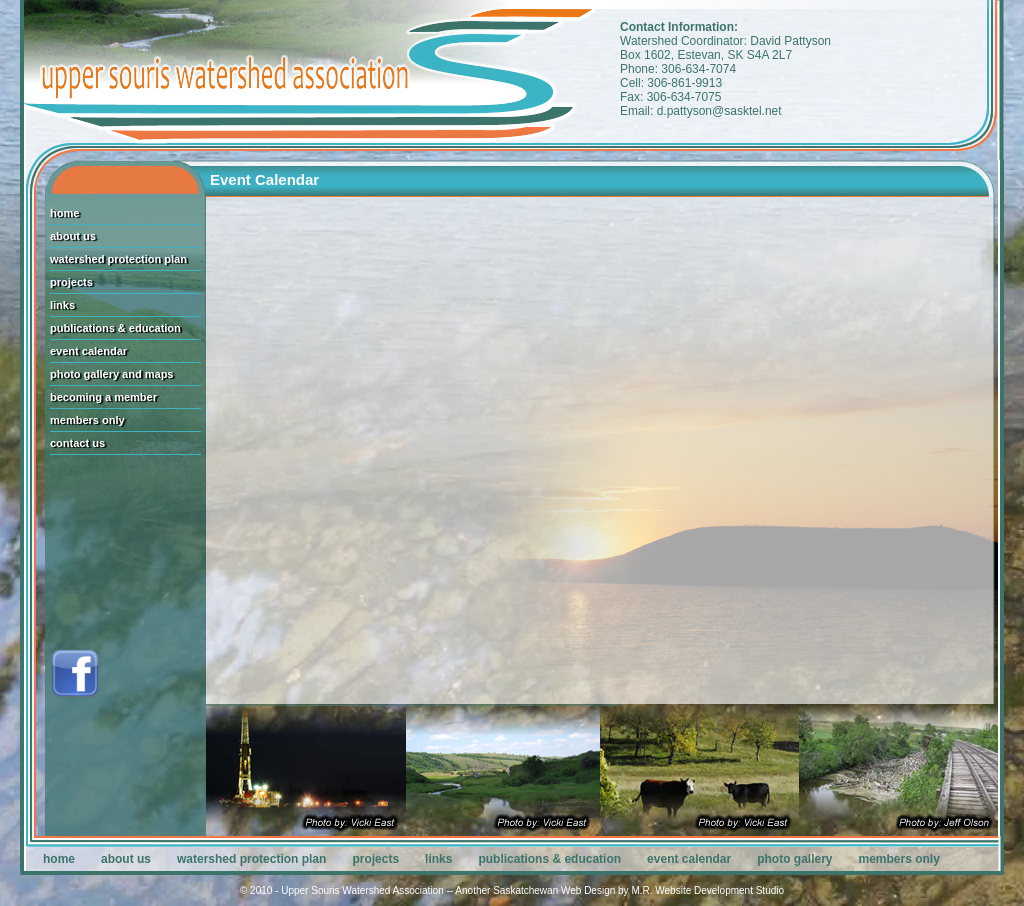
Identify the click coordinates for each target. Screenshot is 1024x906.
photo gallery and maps (111, 374)
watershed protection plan (118, 259)
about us (73, 236)
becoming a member (103, 397)
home (64, 213)
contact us (77, 443)
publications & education (115, 328)
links (62, 305)
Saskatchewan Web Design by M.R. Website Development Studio (638, 890)
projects (71, 282)
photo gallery (794, 859)
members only (87, 420)
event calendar (88, 351)
